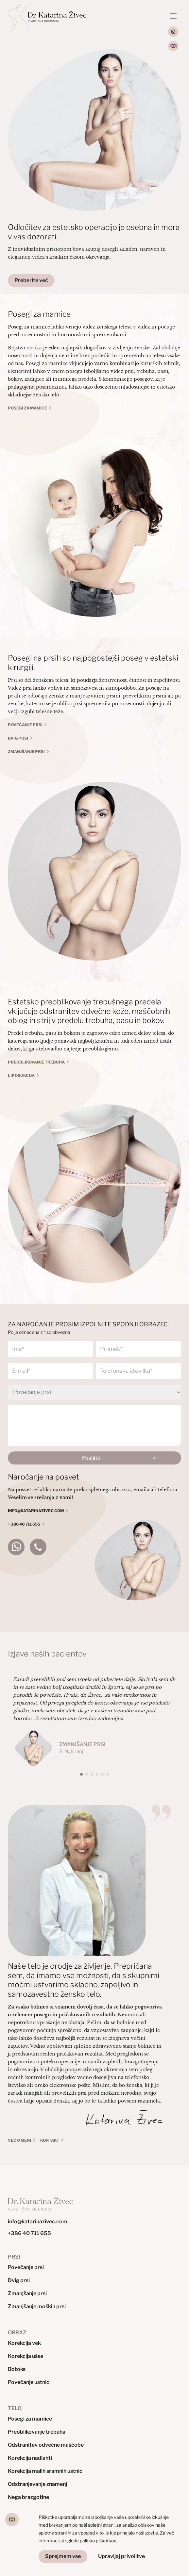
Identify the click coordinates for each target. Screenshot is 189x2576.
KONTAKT (49, 2140)
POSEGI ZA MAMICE (27, 408)
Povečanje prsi (25, 724)
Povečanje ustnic (28, 2382)
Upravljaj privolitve (121, 2556)
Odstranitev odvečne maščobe (46, 2445)
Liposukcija (21, 1075)
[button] (81, 1774)
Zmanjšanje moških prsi (37, 2306)
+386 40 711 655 (29, 2233)
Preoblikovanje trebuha (36, 1062)
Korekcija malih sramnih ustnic (45, 2471)
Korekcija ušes (25, 2356)
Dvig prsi (18, 738)
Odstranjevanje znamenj (37, 2484)
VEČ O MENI (19, 2140)
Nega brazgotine (28, 2497)
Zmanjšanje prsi (26, 751)
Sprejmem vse (63, 2556)
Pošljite (91, 1458)
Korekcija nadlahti (30, 2458)
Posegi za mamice (30, 2419)
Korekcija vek (24, 2343)
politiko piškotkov (98, 2540)
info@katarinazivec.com (37, 2221)
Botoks (17, 2369)
